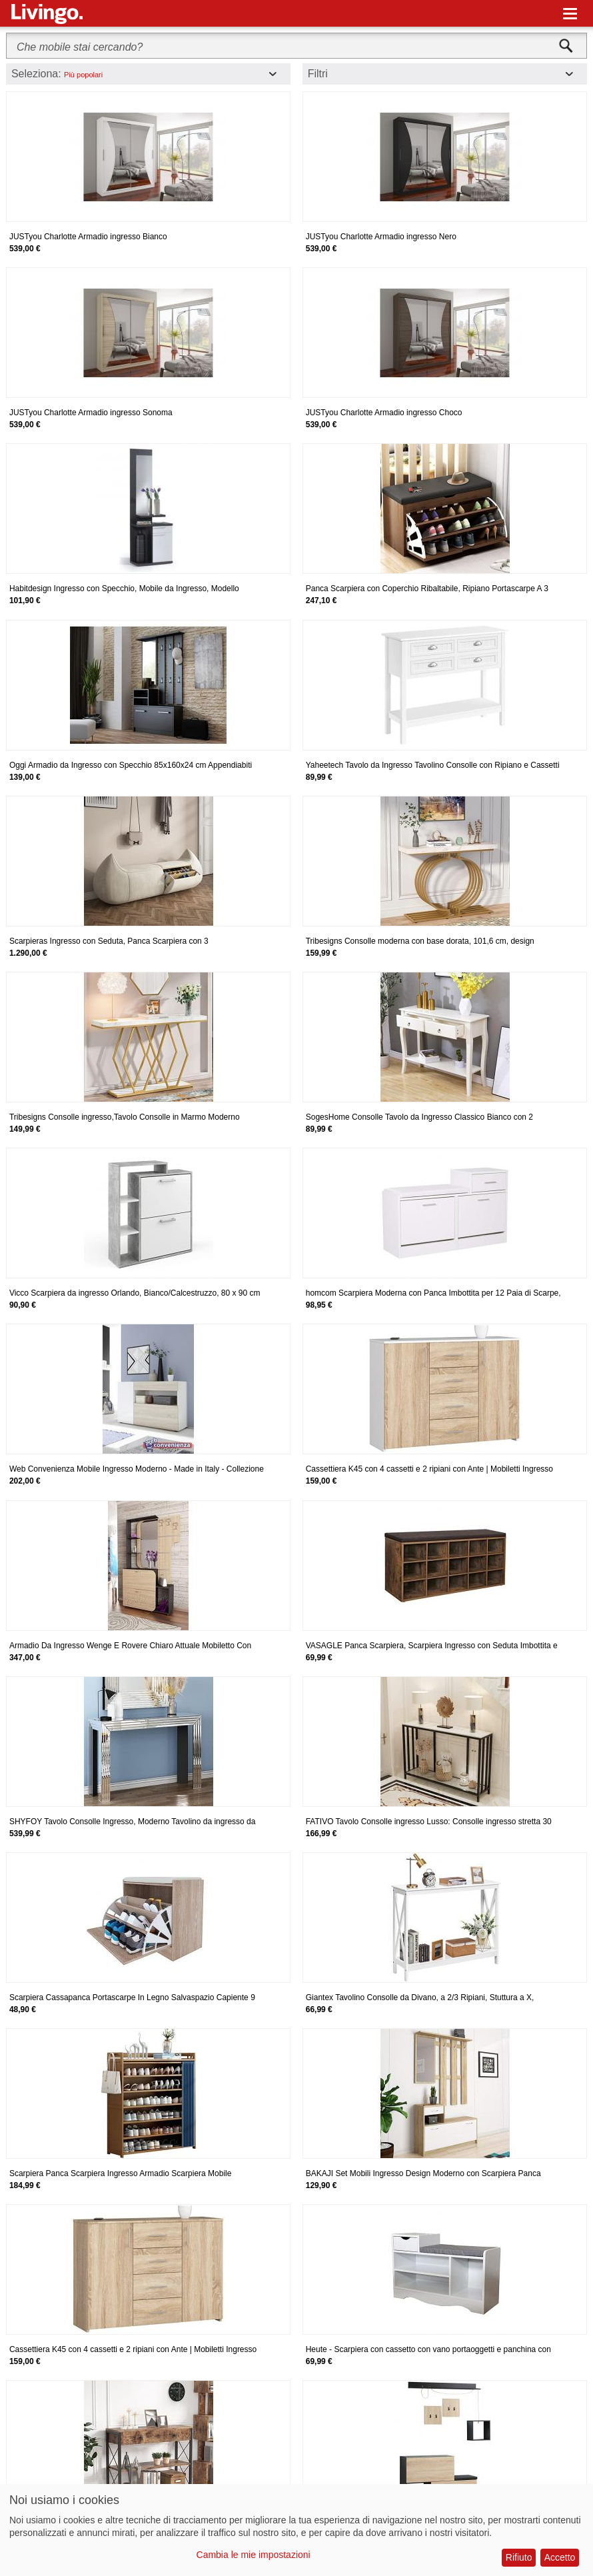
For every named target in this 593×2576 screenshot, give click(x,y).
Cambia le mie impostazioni (253, 2554)
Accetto (560, 2557)
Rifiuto (519, 2557)
